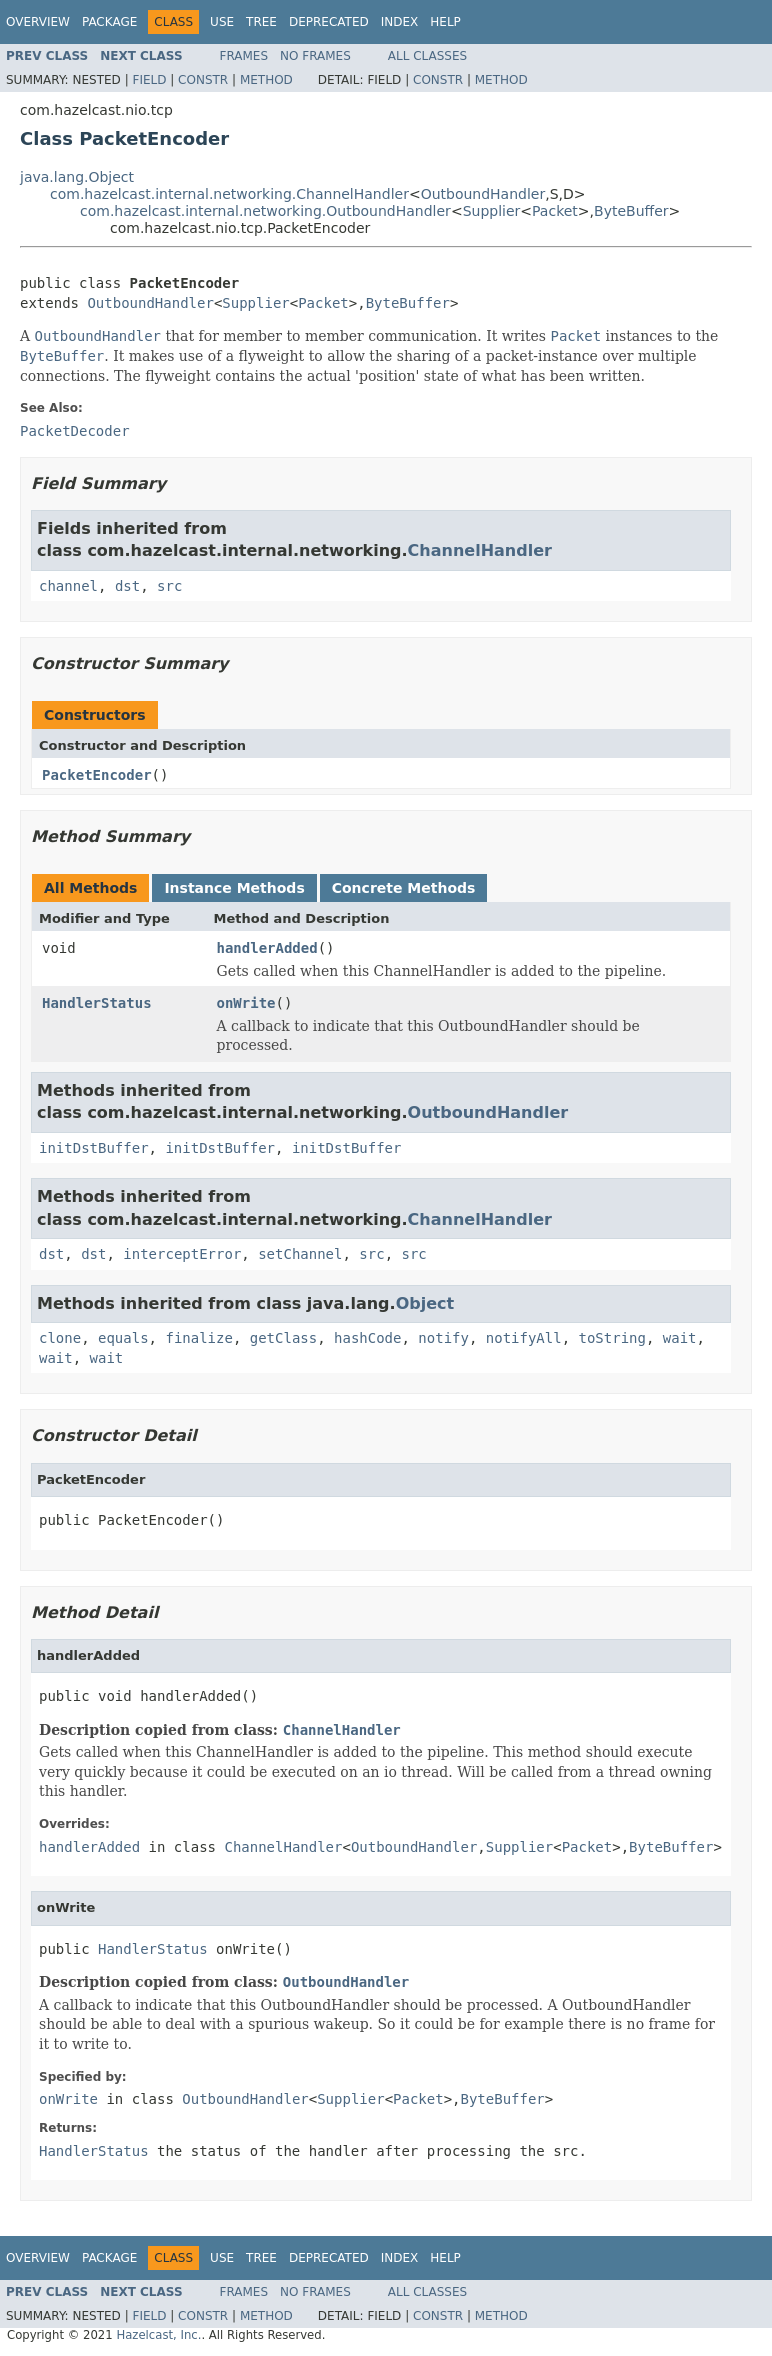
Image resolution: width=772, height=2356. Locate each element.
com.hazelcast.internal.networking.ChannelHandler (229, 194)
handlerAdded (267, 948)
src (169, 586)
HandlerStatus (97, 1003)
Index (400, 22)
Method (266, 80)
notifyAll (524, 1338)
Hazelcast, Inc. (158, 2335)
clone (60, 1338)
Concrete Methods (404, 888)
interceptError (182, 1254)
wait (680, 1338)
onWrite (246, 1003)
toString (612, 1338)
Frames (244, 56)
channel (68, 586)
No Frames (315, 56)
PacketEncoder (97, 775)
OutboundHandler (483, 194)
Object (425, 1303)
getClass (283, 1338)
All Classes (427, 56)
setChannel (300, 1254)
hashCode (367, 1338)
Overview (38, 22)
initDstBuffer (94, 1148)
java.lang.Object (77, 177)
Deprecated (329, 22)
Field (149, 80)
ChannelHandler (480, 550)
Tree (261, 22)
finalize (198, 1338)
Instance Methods (234, 888)
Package (109, 22)
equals (123, 1338)
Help (445, 22)
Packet (555, 211)
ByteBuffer (631, 211)
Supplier (492, 211)
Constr (203, 80)
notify (443, 1338)
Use (222, 22)
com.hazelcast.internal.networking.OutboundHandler (265, 211)
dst (127, 586)
